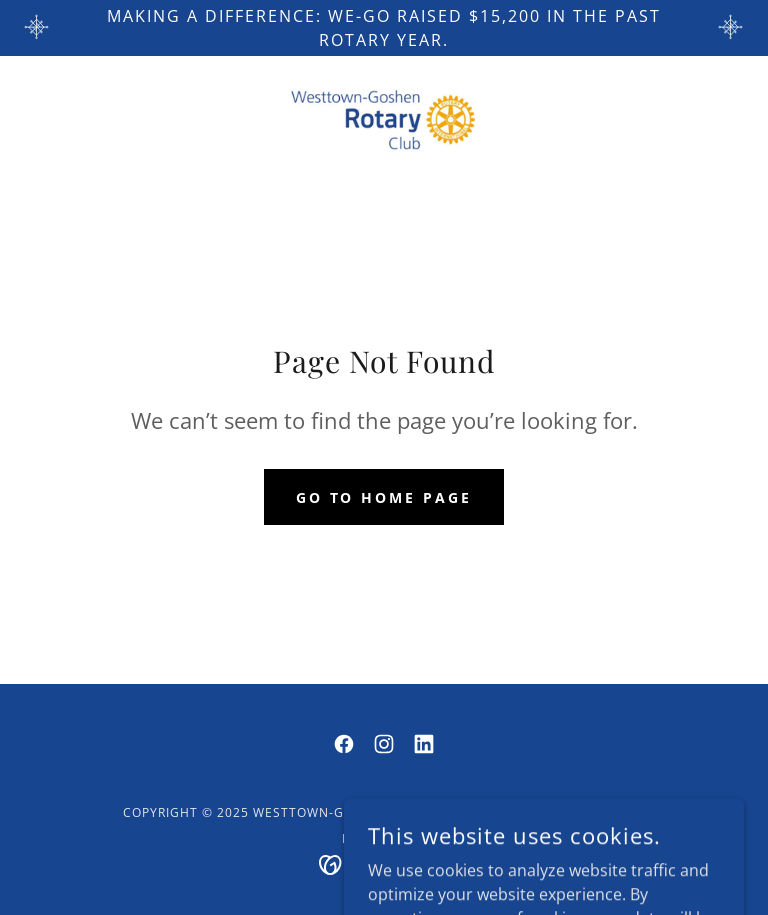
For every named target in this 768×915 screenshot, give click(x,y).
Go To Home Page (384, 497)
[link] (384, 120)
